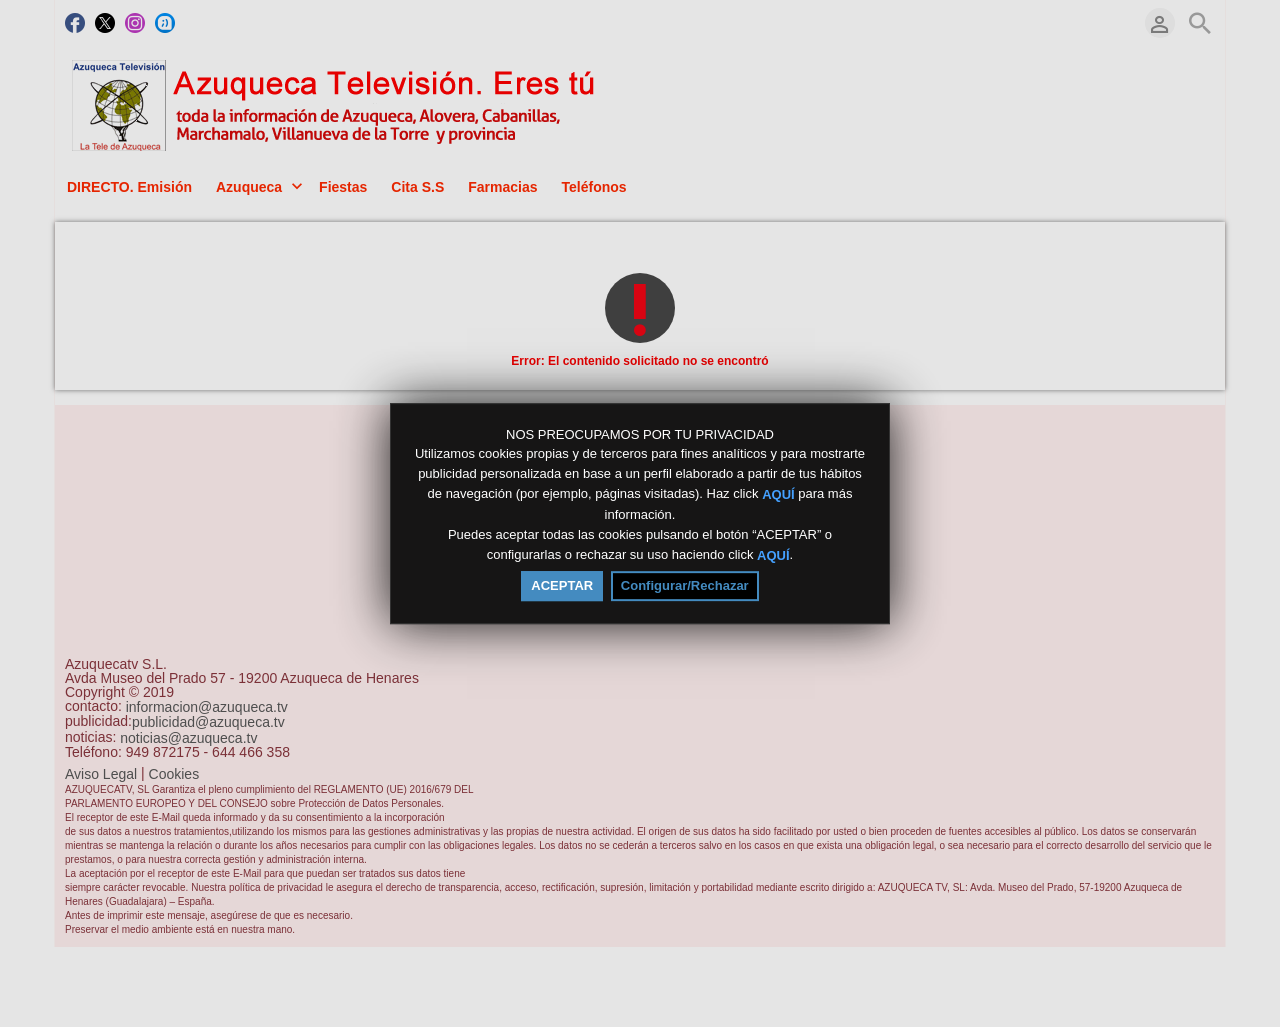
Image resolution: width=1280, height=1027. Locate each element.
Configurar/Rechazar (685, 585)
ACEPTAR (562, 585)
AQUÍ (778, 494)
